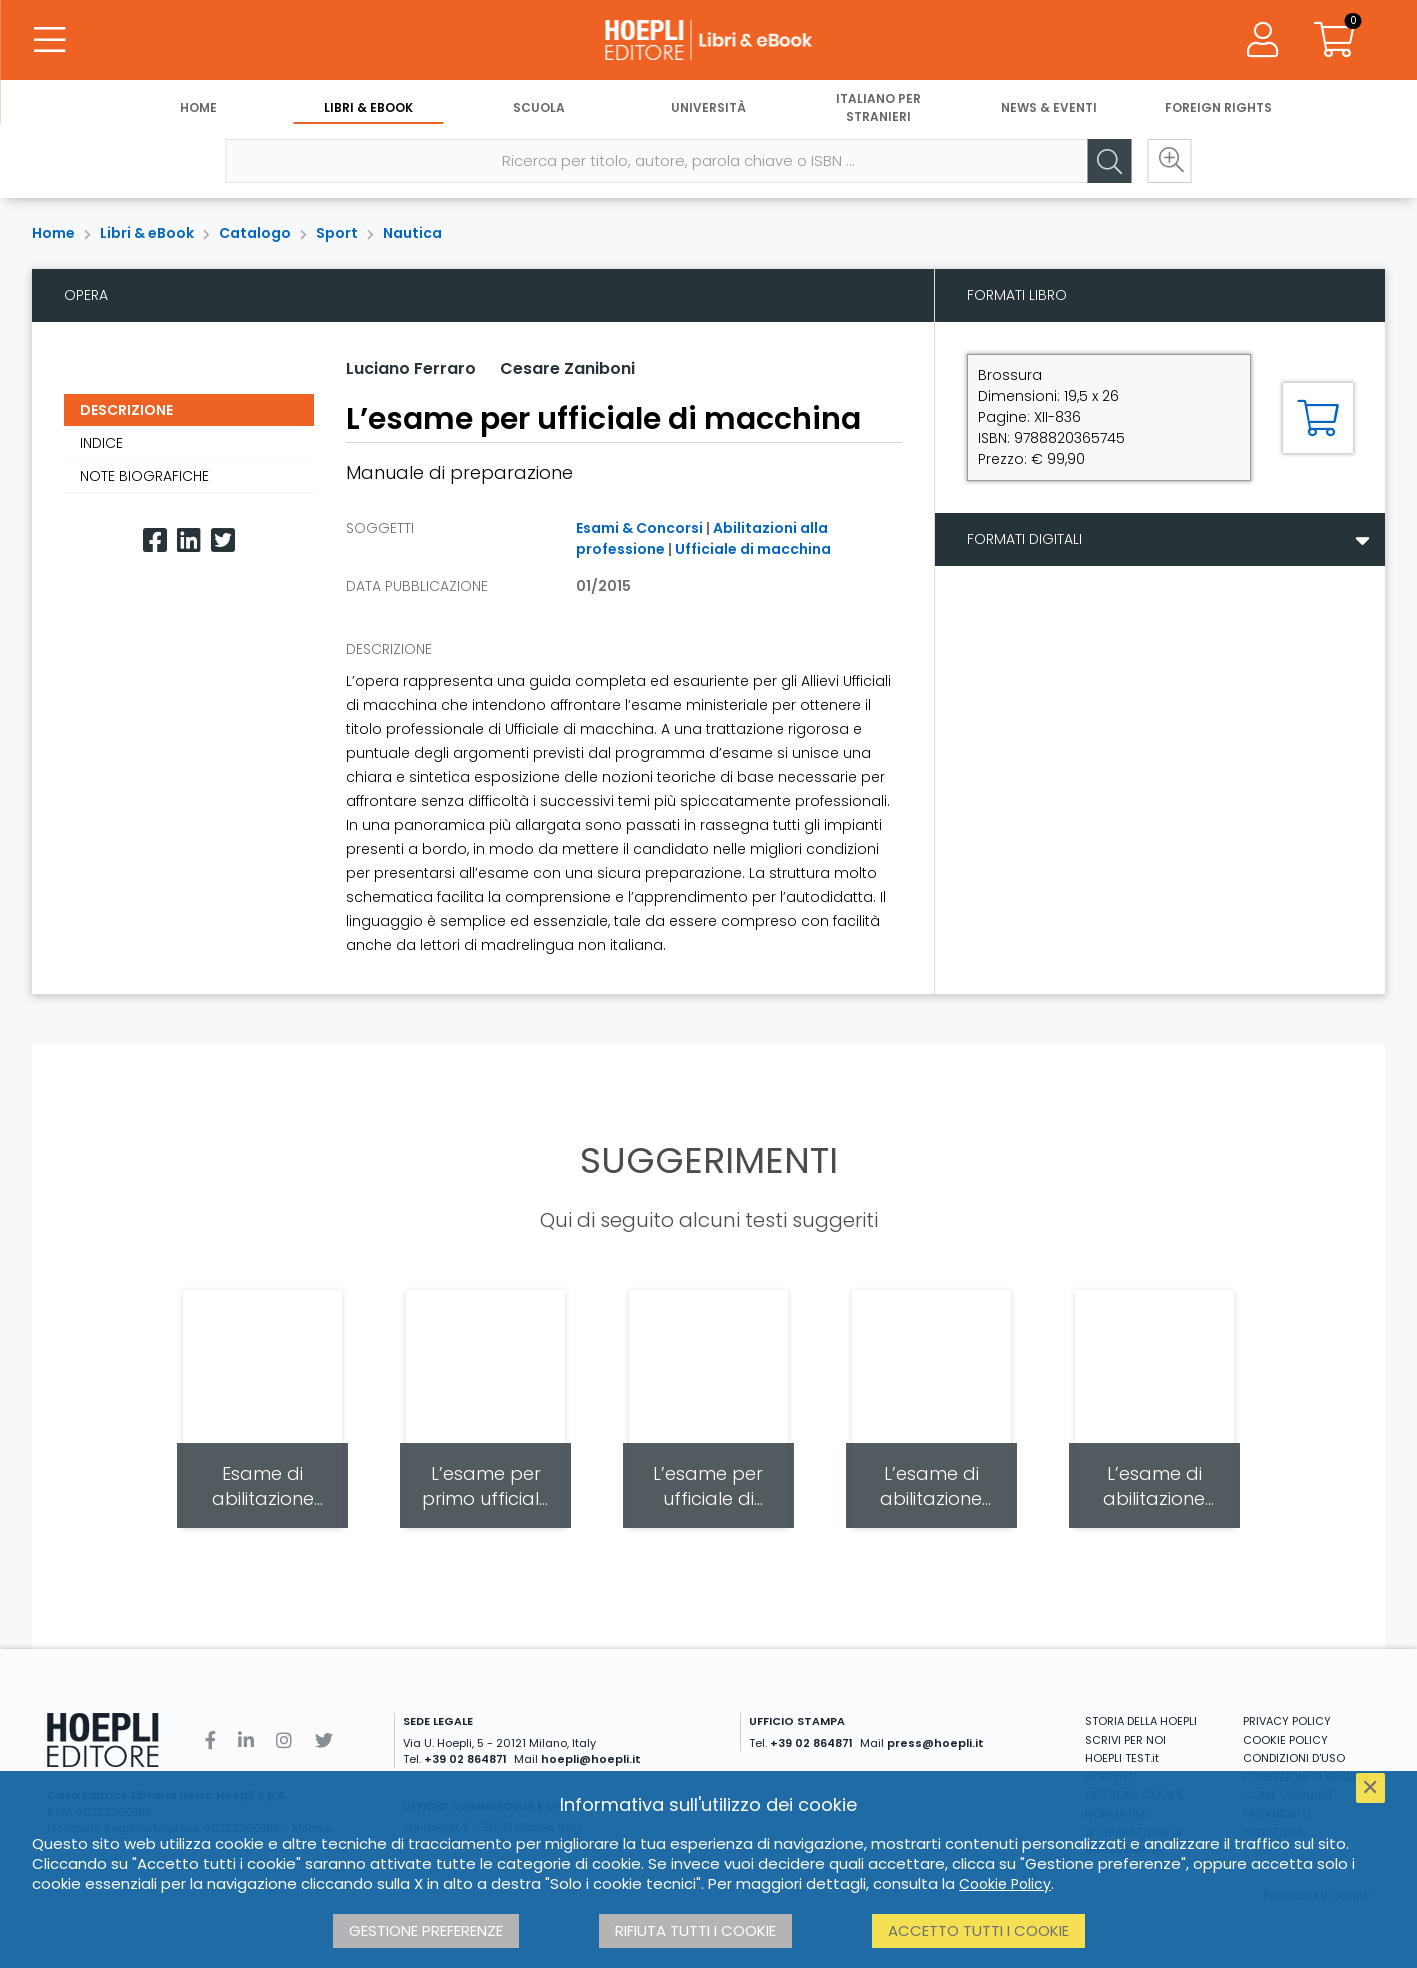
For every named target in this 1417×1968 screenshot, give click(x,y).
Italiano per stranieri (878, 107)
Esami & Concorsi (639, 528)
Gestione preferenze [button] (426, 1930)
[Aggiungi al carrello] (1318, 418)
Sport (337, 233)
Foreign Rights (1218, 107)
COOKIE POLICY (1285, 1740)
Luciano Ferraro (411, 368)
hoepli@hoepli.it (591, 1759)
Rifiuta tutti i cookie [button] (695, 1930)
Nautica (412, 233)
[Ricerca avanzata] (1170, 161)
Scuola (539, 107)
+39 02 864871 (465, 1759)
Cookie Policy (1005, 1884)
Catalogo (255, 233)
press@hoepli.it (935, 1743)
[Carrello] (1335, 40)
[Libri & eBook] (708, 40)
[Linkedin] (189, 540)
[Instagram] (284, 1740)
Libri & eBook (368, 107)
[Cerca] (1110, 161)
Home (198, 107)
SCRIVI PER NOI (1125, 1740)
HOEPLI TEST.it (1122, 1758)
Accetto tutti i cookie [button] (978, 1930)
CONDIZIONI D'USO (1294, 1758)
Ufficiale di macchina (753, 549)
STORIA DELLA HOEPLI (1141, 1721)
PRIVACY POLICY (1287, 1721)
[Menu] (50, 40)
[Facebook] (155, 540)
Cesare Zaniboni (567, 368)
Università (708, 107)
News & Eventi (1049, 107)
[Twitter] (223, 540)
